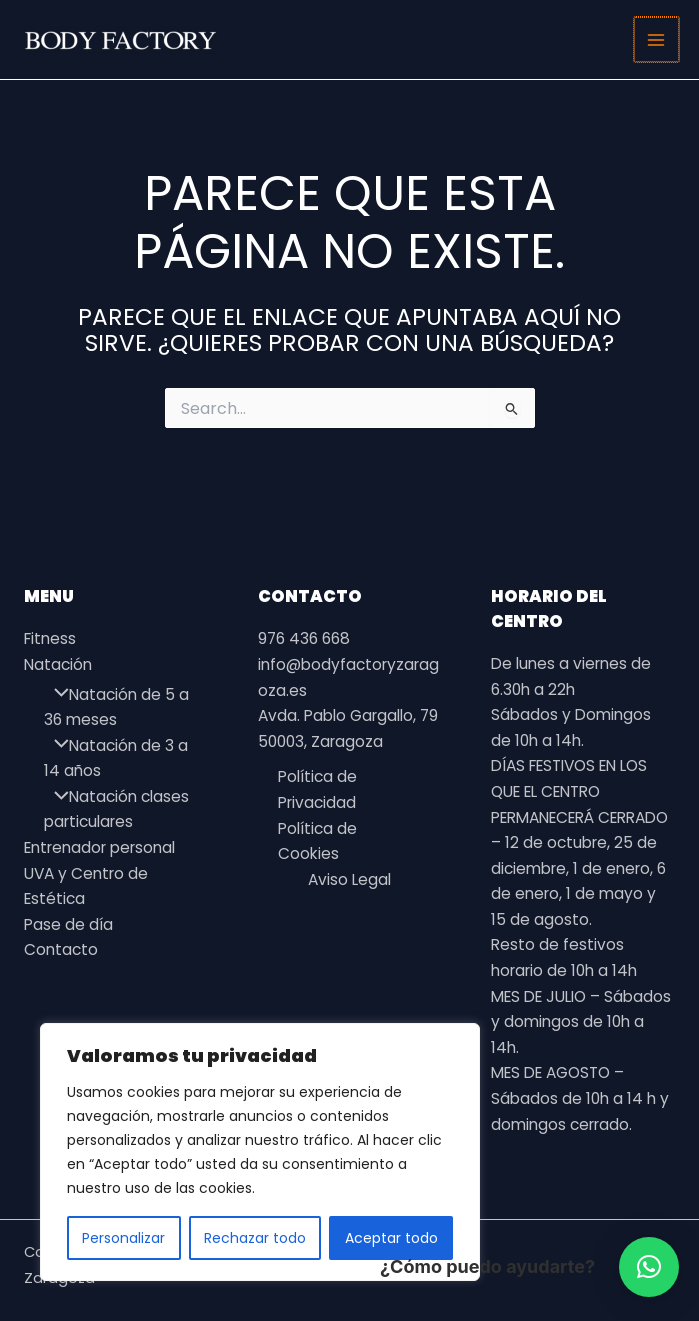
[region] (260, 1152)
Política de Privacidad (317, 789)
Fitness (50, 638)
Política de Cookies (317, 841)
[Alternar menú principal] (657, 39)
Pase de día (68, 924)
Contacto (61, 949)
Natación (58, 664)
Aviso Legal (349, 879)
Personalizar (123, 1238)
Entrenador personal (99, 847)
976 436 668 (304, 638)
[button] (649, 1267)
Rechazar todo (255, 1238)
